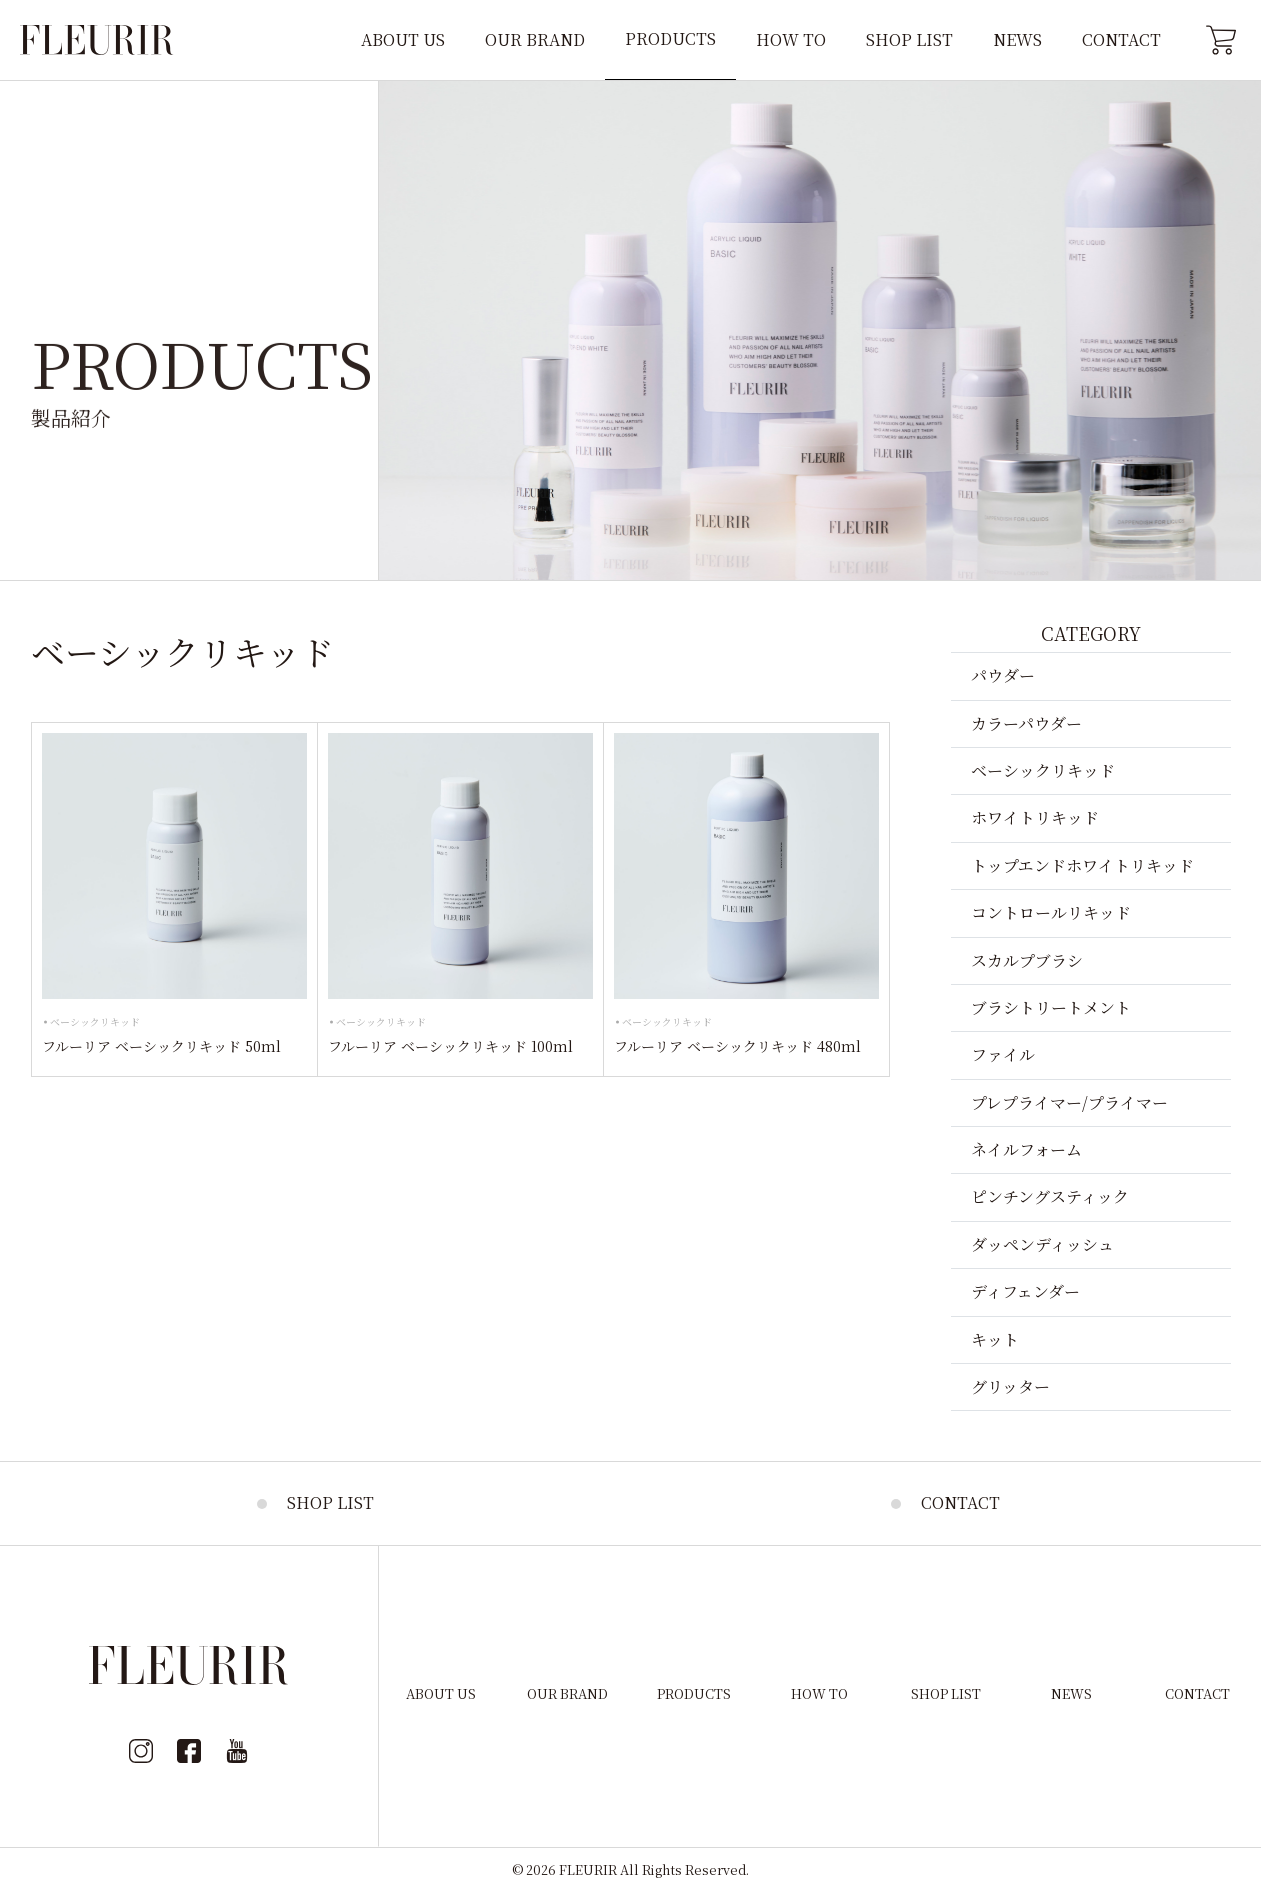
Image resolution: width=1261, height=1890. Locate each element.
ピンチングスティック (1050, 1196)
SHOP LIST (909, 39)
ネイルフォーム (1026, 1149)
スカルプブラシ (1027, 960)
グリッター (1010, 1386)
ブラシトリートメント (1051, 1007)
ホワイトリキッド (1035, 817)
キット (995, 1339)
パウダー (1003, 675)
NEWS (1017, 39)
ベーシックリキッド (95, 1021)
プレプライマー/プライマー (1069, 1102)
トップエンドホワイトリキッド (1082, 865)
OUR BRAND (535, 39)
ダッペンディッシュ (1042, 1244)
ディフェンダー (1025, 1291)
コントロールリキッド (1051, 912)
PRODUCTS (670, 38)
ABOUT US (403, 39)
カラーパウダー (1026, 723)
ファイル (1003, 1054)
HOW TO (791, 39)
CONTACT (1121, 39)
